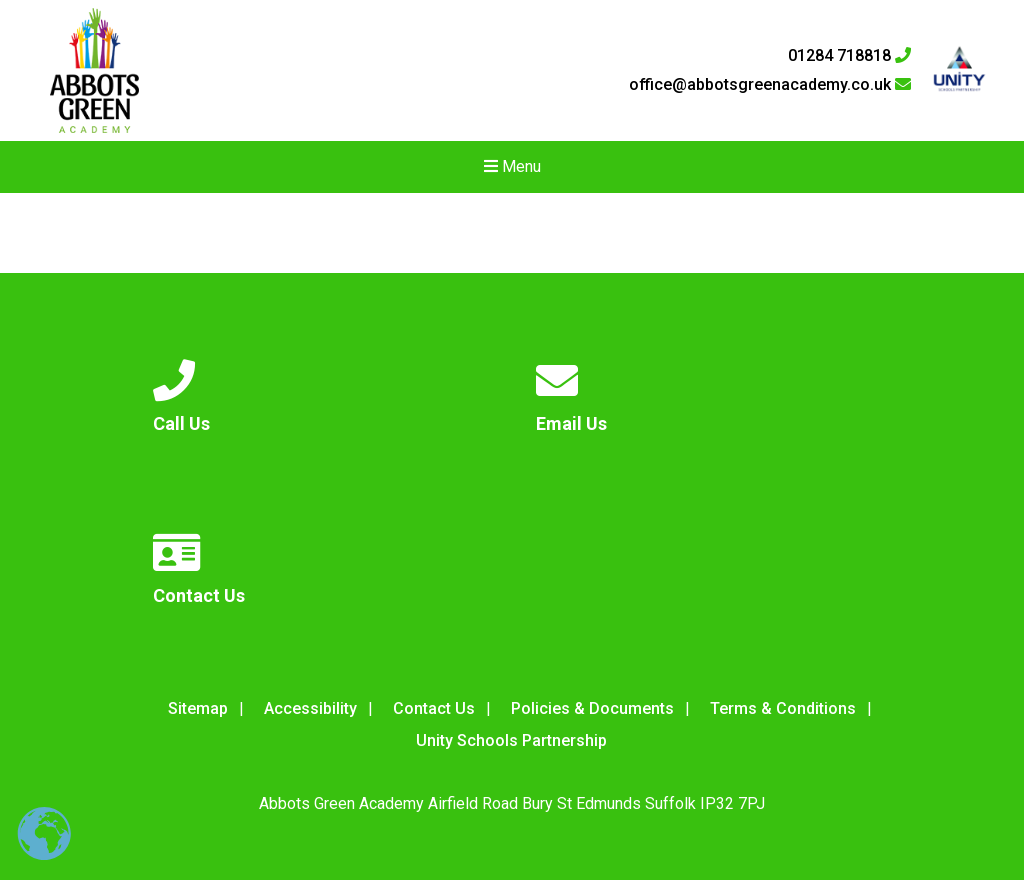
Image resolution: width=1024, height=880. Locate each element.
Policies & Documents (592, 708)
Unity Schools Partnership (511, 740)
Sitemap (198, 708)
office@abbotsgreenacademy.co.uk (770, 85)
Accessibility (310, 708)
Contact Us (434, 708)
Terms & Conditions (783, 708)
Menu (512, 166)
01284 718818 (849, 56)
